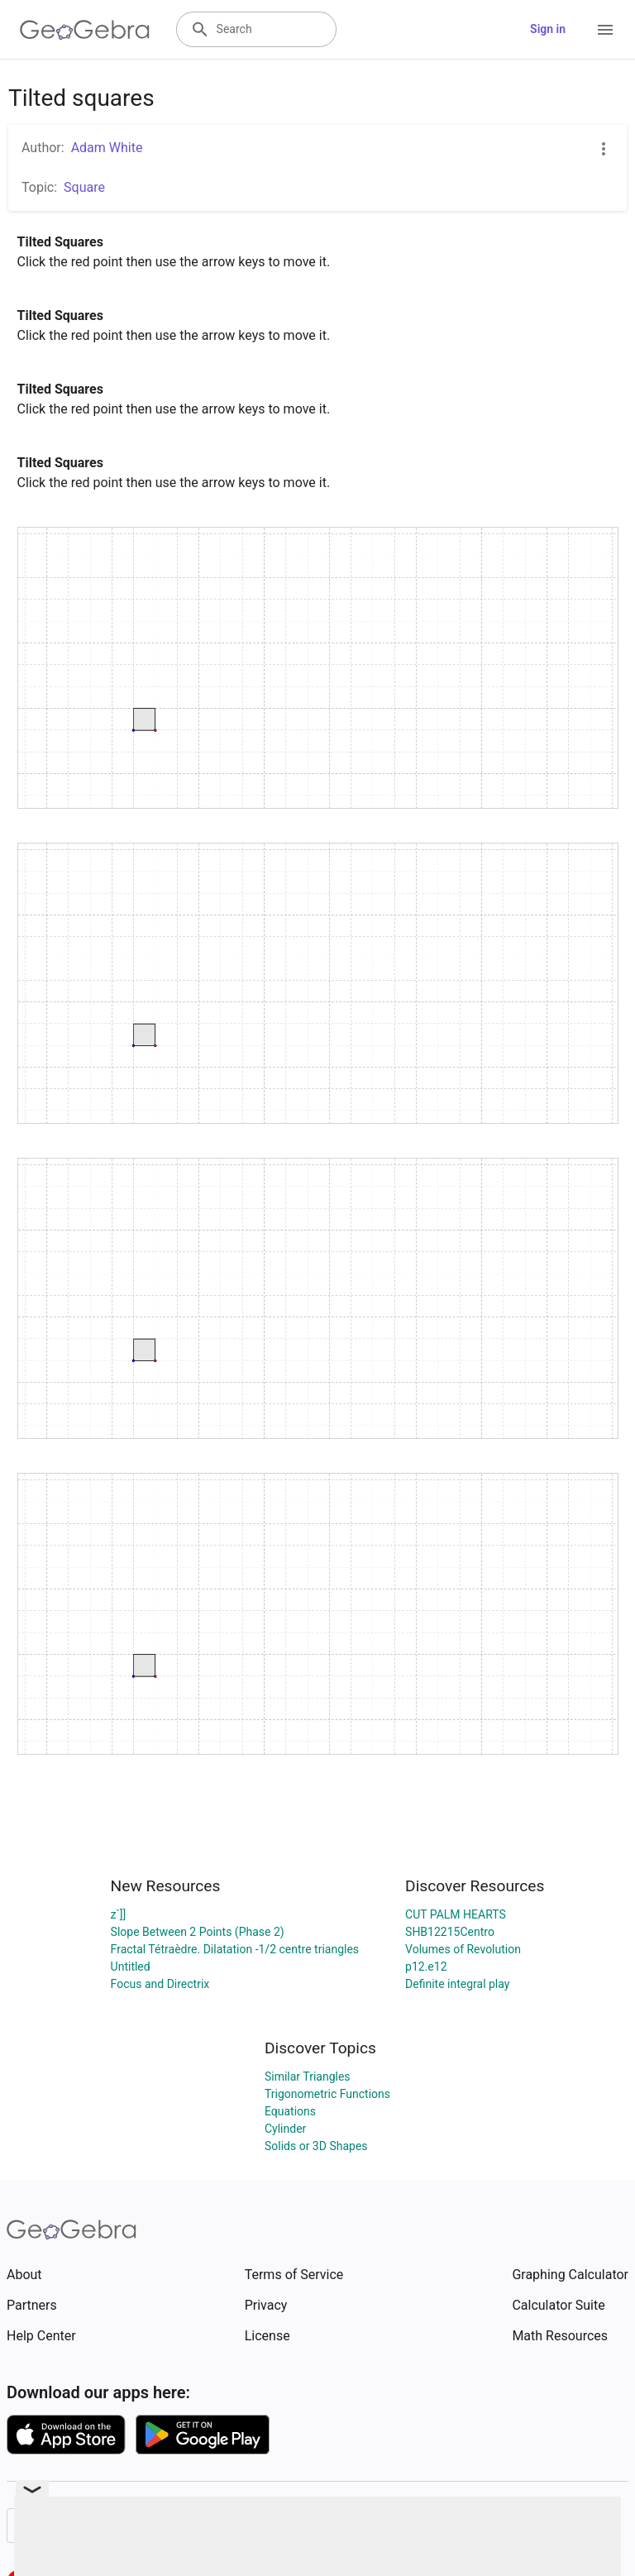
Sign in (548, 29)
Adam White (107, 147)
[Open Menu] (605, 30)
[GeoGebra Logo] (85, 30)
